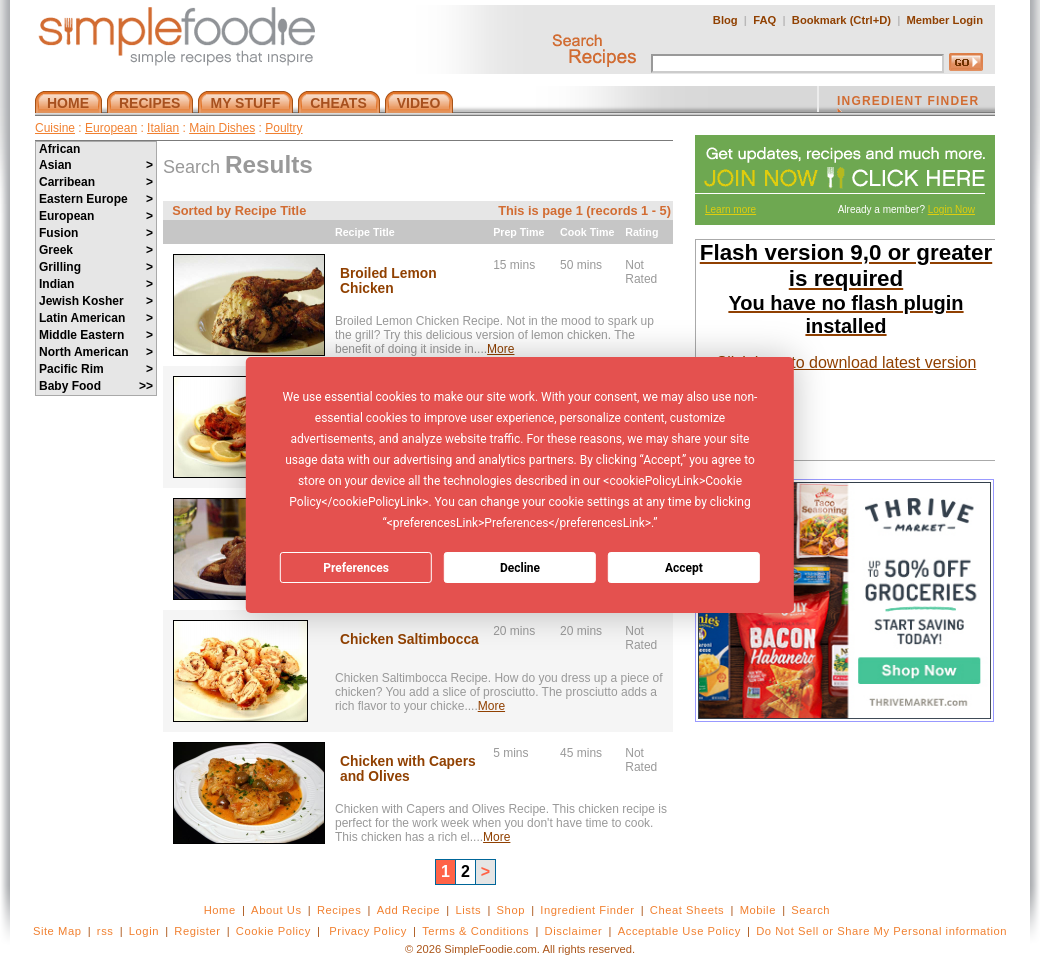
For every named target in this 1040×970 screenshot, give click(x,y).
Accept (684, 568)
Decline (520, 568)
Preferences (356, 568)
